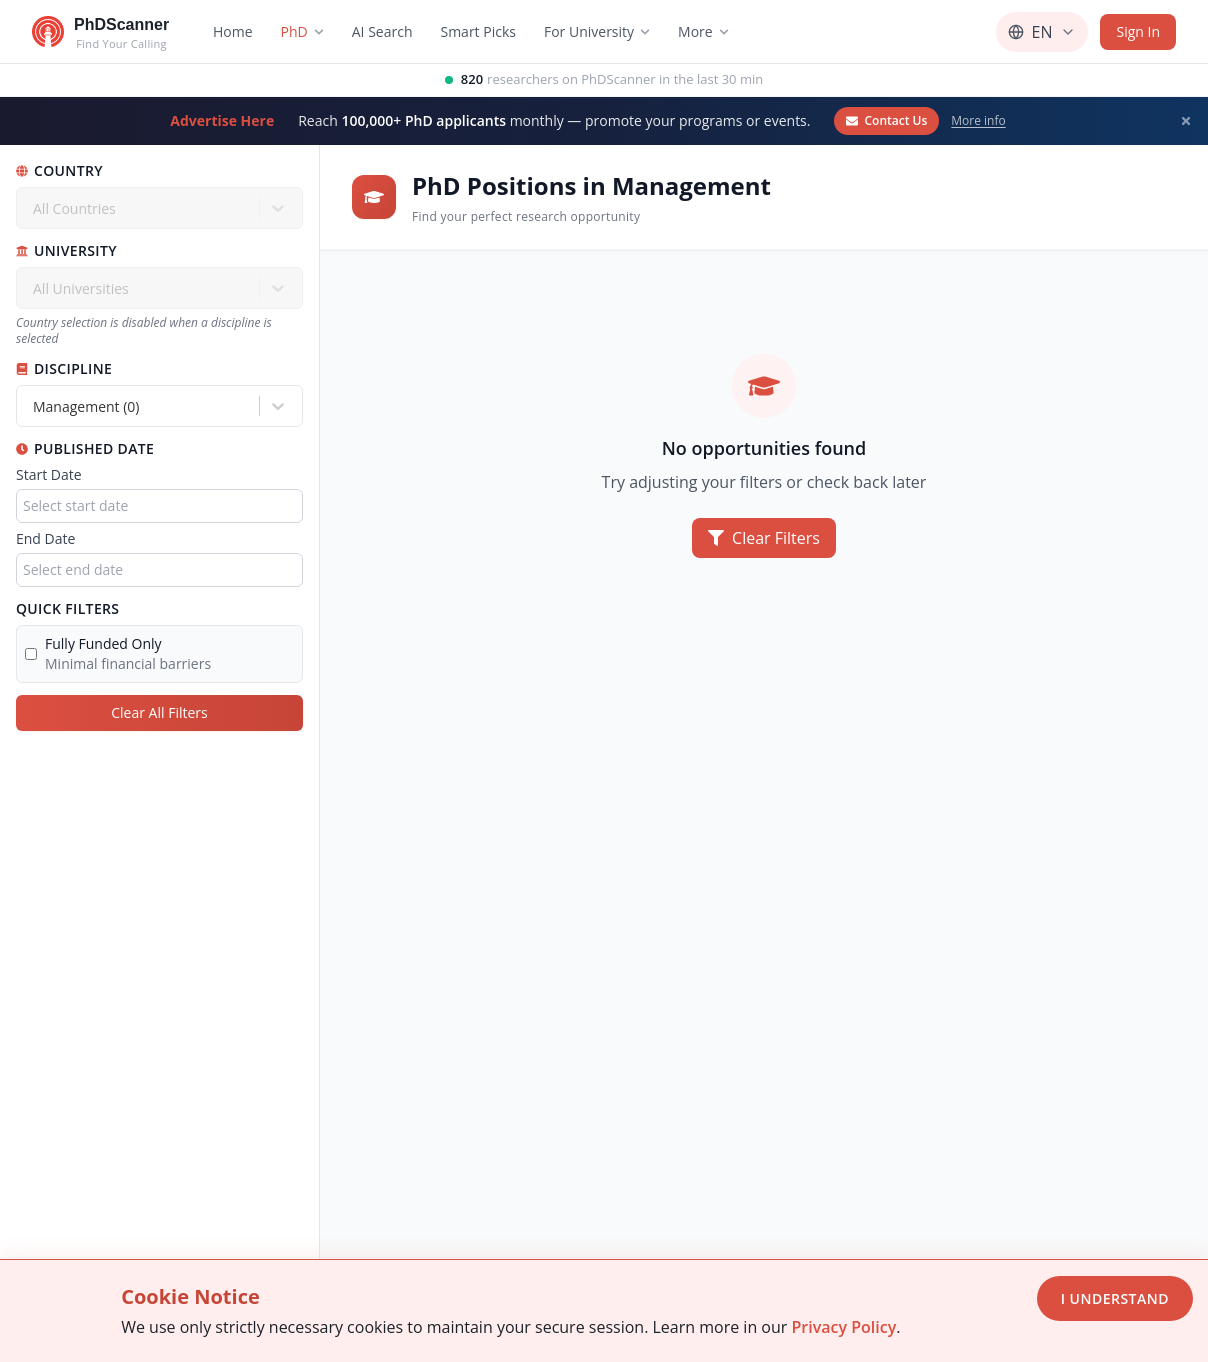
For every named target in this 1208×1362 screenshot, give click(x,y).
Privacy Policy (843, 1327)
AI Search (382, 31)
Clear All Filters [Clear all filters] (159, 712)
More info (978, 121)
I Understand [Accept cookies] (1115, 1298)
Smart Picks (478, 31)
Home (233, 31)
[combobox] (35, 406)
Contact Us (886, 120)
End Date (45, 538)
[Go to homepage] (100, 32)
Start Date (49, 474)
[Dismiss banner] (1186, 121)
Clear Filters (764, 538)
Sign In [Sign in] (1138, 31)
